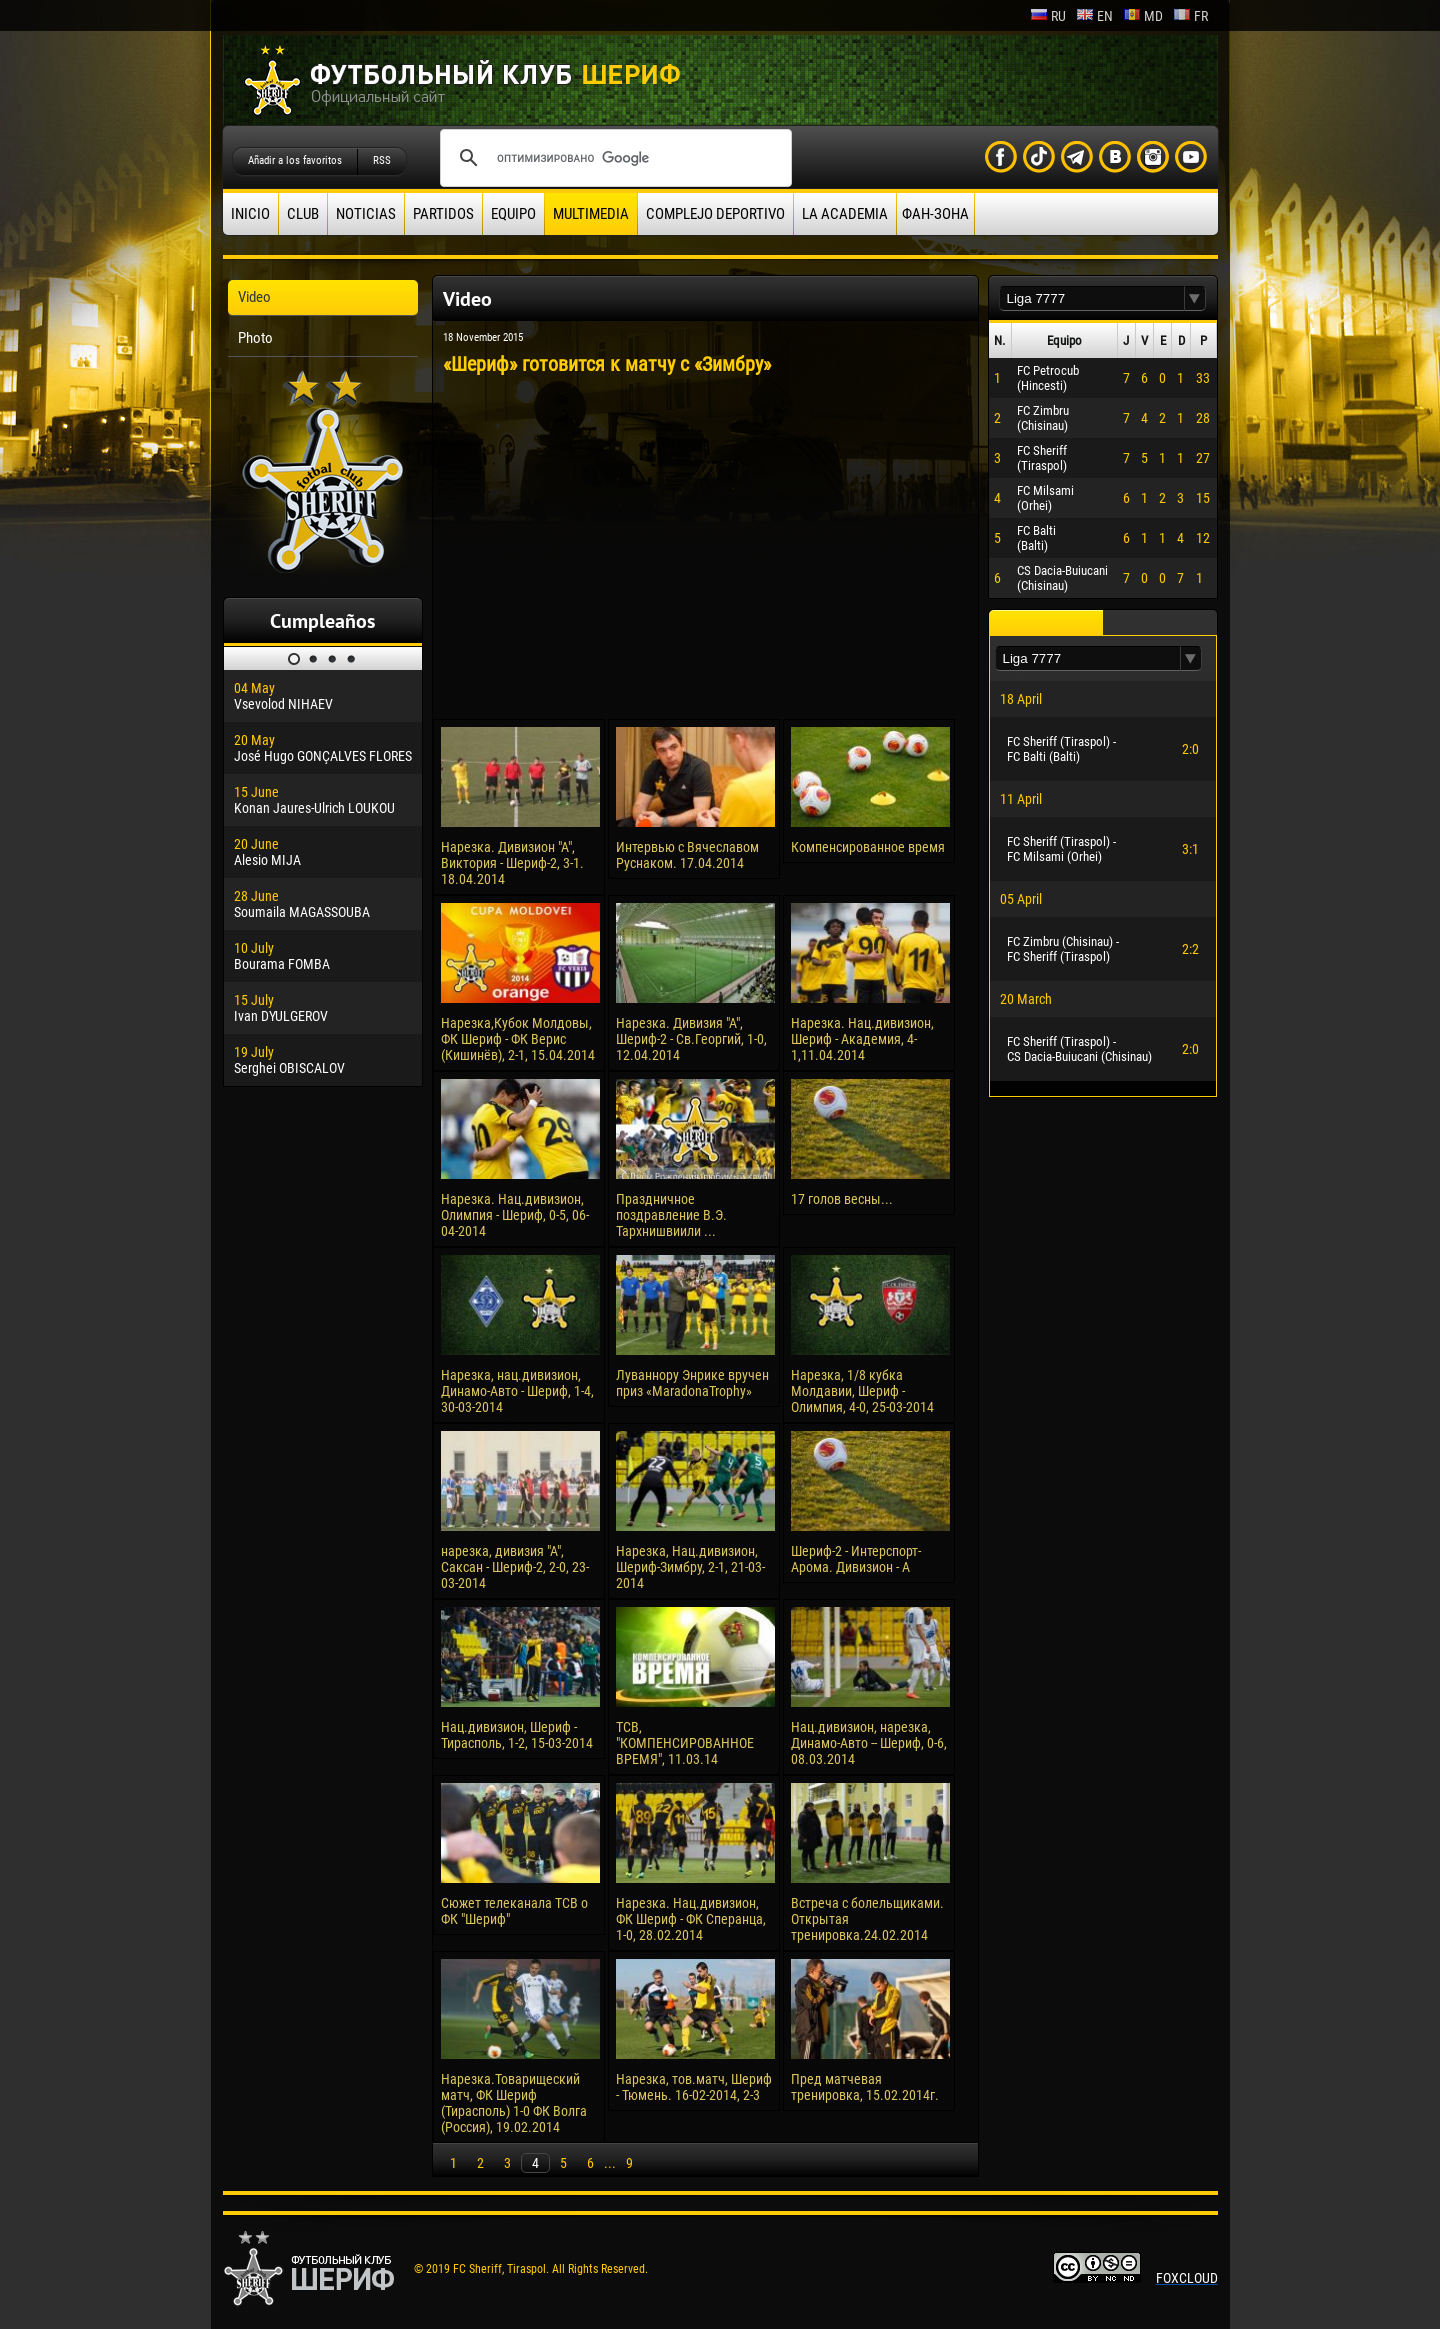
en (1094, 16)
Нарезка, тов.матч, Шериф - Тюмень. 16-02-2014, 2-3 (694, 2087)
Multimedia (591, 214)
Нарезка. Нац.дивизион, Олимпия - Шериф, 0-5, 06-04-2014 (515, 1215)
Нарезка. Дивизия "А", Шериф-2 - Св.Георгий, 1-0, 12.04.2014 (691, 1039)
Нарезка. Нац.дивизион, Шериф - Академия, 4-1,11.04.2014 (862, 1039)
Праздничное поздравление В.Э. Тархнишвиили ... (671, 1215)
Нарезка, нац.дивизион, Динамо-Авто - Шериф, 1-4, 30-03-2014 (517, 1391)
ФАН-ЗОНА (935, 214)
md (1143, 16)
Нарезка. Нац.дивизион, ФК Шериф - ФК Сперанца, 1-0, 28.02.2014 (691, 1919)
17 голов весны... (842, 1199)
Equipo (513, 214)
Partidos (443, 214)
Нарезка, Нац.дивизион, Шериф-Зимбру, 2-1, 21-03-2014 (690, 1567)
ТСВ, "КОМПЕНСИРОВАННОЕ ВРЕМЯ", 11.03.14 (685, 1743)
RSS (382, 160)
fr (1190, 16)
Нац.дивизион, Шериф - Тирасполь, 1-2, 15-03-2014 (517, 1735)
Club (303, 214)
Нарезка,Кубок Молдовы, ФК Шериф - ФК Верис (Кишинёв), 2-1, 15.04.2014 (518, 1039)
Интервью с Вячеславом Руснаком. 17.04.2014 (687, 855)
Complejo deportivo (715, 214)
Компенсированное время (868, 847)
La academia (845, 214)
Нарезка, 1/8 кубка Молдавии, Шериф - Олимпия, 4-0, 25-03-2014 (862, 1391)
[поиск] (613, 158)
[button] (1195, 298)
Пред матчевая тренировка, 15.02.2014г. (865, 2087)
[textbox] (1092, 298)
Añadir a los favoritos (295, 160)
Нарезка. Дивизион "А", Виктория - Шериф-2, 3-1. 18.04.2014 (512, 863)
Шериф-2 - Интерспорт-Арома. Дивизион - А (856, 1559)
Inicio (250, 214)
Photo (255, 338)
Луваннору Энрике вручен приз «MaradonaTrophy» (692, 1383)
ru (1048, 16)
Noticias (366, 214)
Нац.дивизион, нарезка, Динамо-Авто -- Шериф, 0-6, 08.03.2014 (869, 1743)
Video (254, 297)
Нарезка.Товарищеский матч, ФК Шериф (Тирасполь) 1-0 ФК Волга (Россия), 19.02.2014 (514, 2103)
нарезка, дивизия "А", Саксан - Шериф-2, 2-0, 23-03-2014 (515, 1567)
